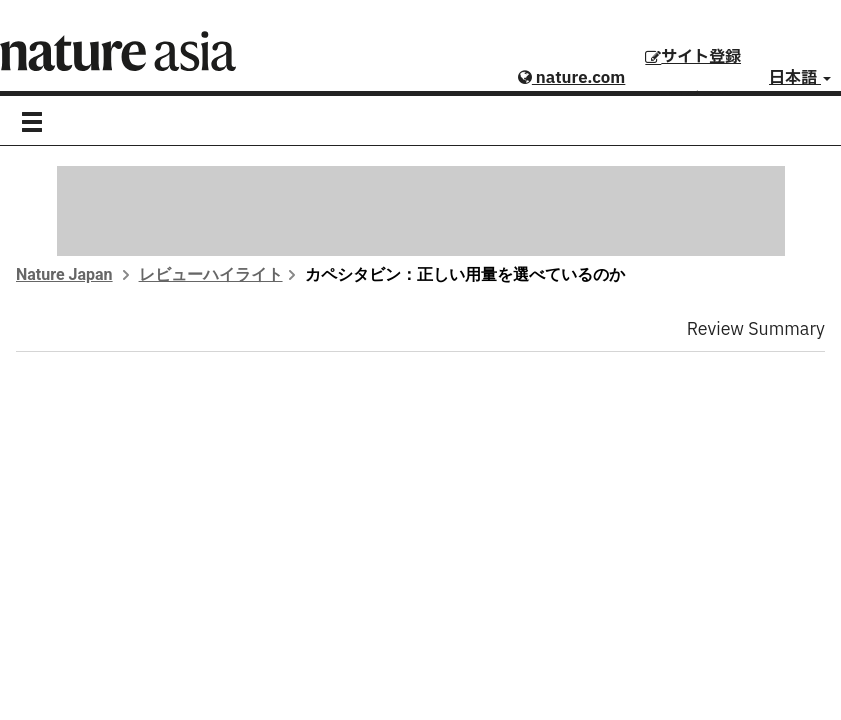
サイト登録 (693, 57)
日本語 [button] (800, 78)
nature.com (571, 78)
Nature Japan (64, 274)
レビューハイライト (211, 274)
